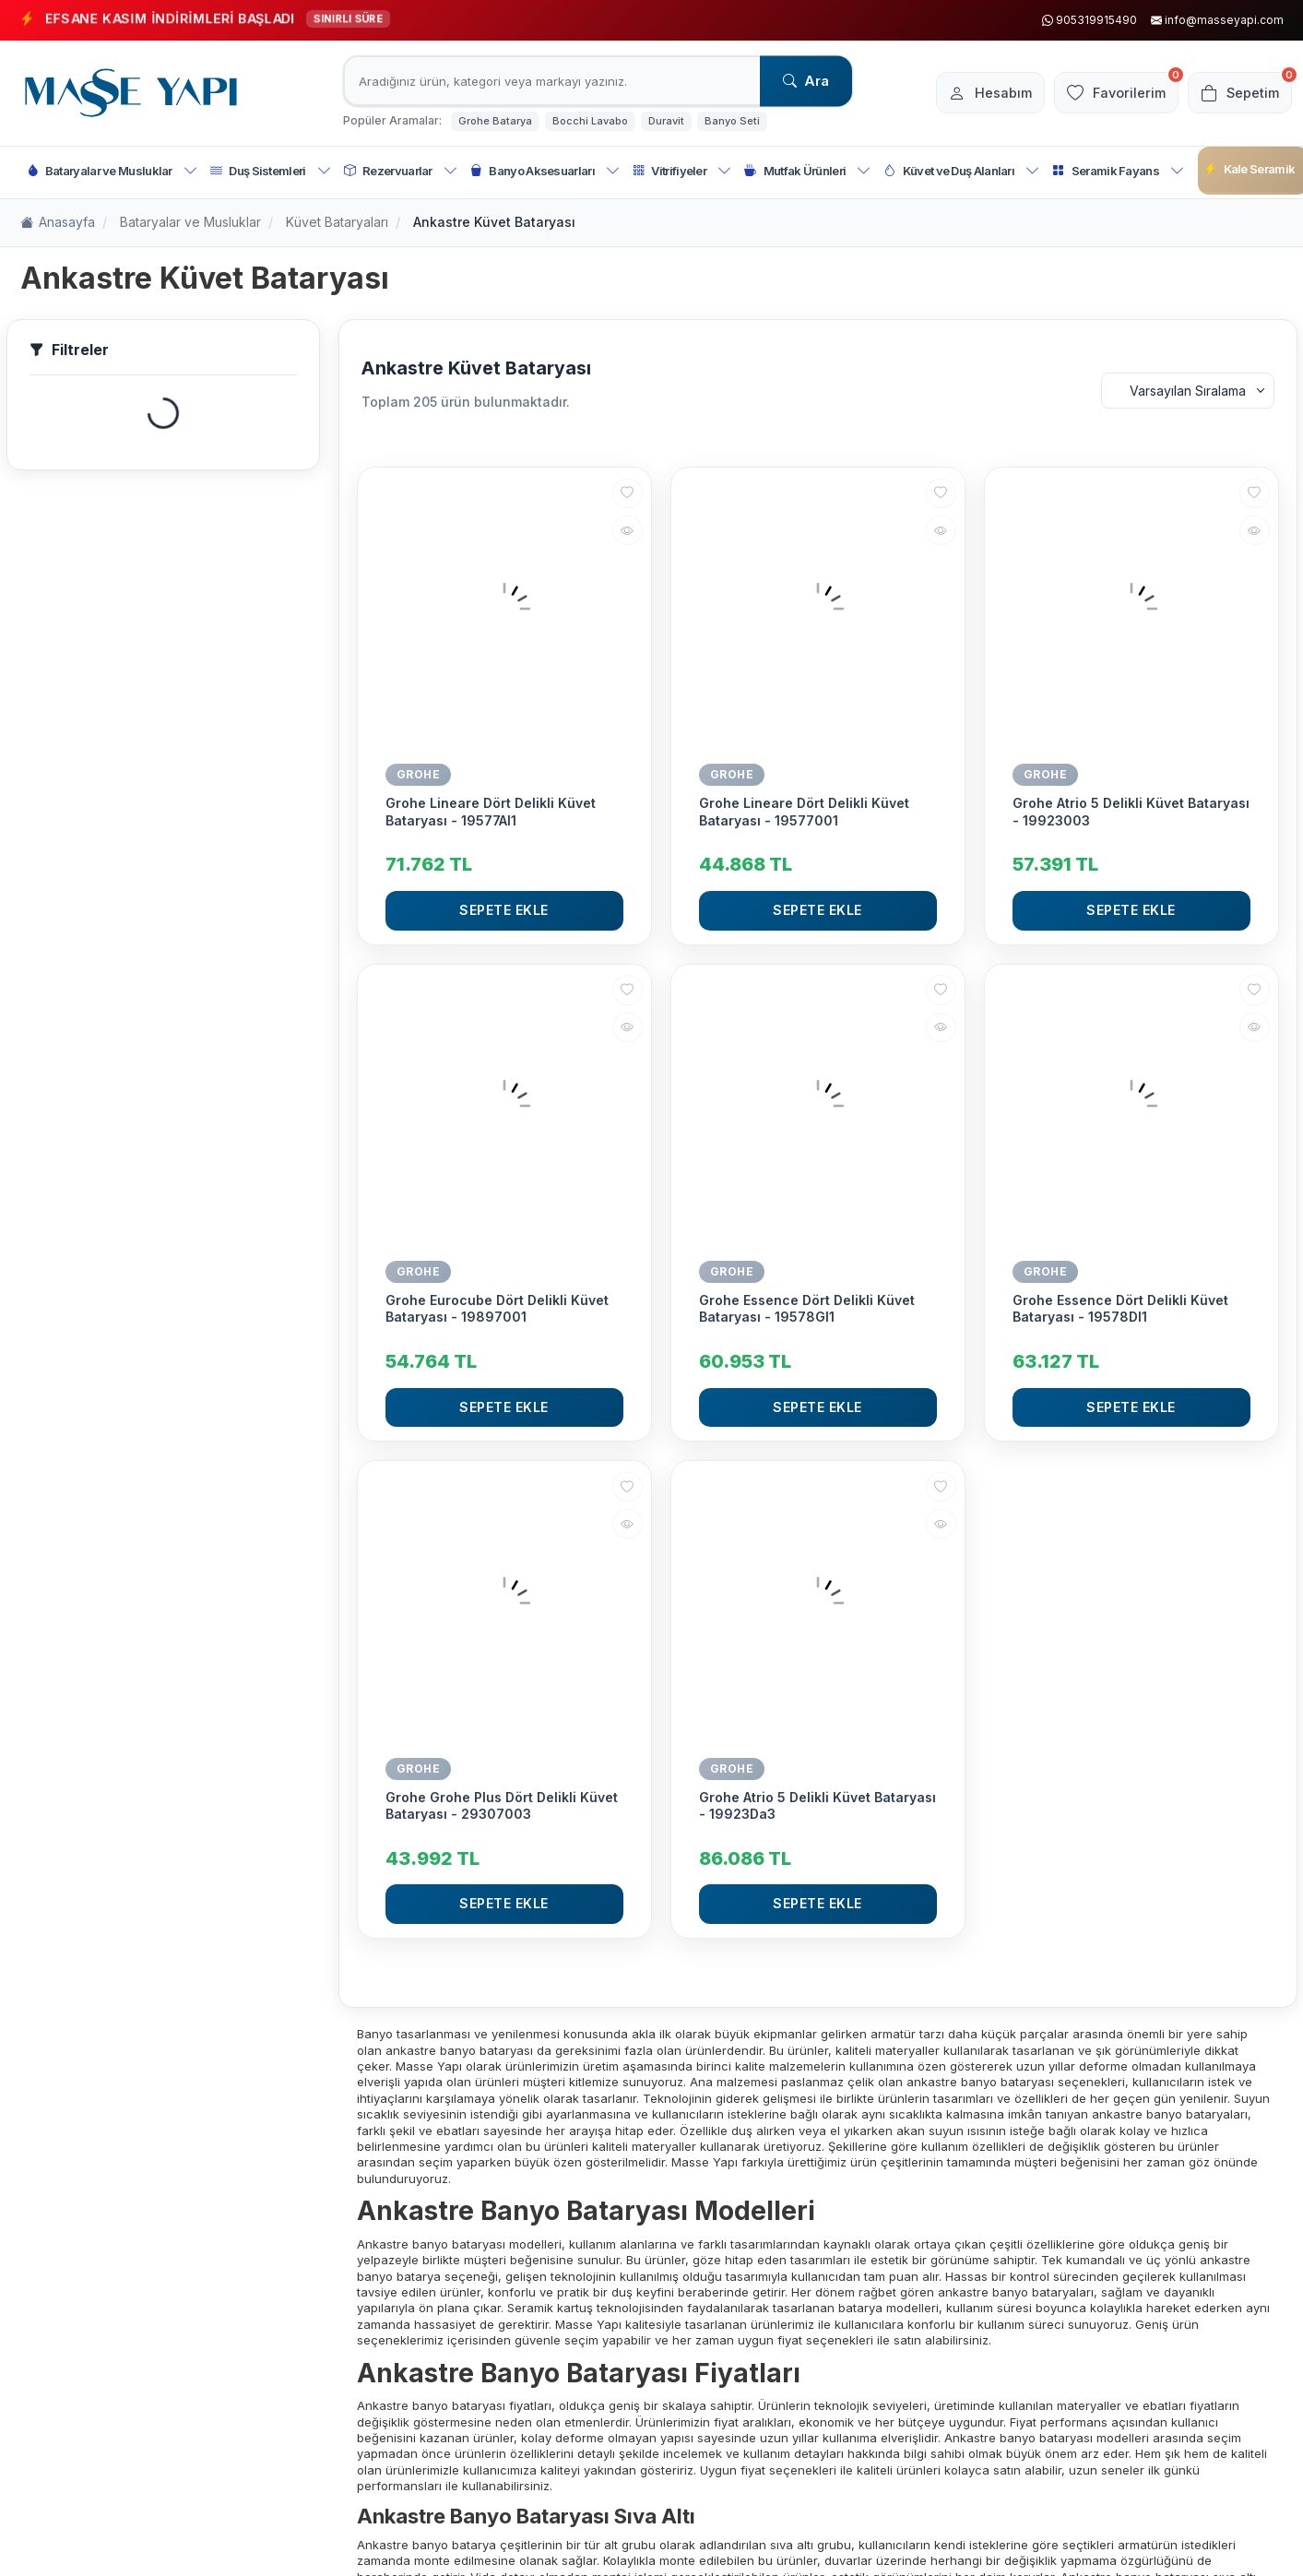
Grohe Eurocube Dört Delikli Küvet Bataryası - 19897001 (497, 1308)
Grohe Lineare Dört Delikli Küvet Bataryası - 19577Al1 (490, 811)
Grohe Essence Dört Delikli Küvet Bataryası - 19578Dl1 (1120, 1308)
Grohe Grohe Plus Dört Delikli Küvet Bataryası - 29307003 (501, 1805)
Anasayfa (57, 222)
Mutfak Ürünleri (807, 171)
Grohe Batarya (495, 120)
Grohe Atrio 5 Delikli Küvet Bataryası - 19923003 (1131, 811)
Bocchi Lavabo (590, 120)
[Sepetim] (1236, 93)
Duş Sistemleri (270, 171)
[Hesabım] (974, 93)
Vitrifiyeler (682, 171)
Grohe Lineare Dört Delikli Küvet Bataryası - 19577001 (804, 811)
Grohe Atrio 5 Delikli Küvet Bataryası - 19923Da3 (817, 1805)
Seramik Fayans (1118, 171)
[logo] (131, 93)
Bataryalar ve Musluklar (112, 171)
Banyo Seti (732, 120)
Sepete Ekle (504, 910)
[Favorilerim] (1106, 93)
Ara (806, 80)
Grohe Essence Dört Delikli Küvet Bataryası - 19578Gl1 (807, 1308)
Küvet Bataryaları (337, 222)
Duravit (666, 120)
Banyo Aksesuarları (545, 171)
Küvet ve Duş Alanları (961, 171)
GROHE (419, 774)
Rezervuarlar (400, 171)
